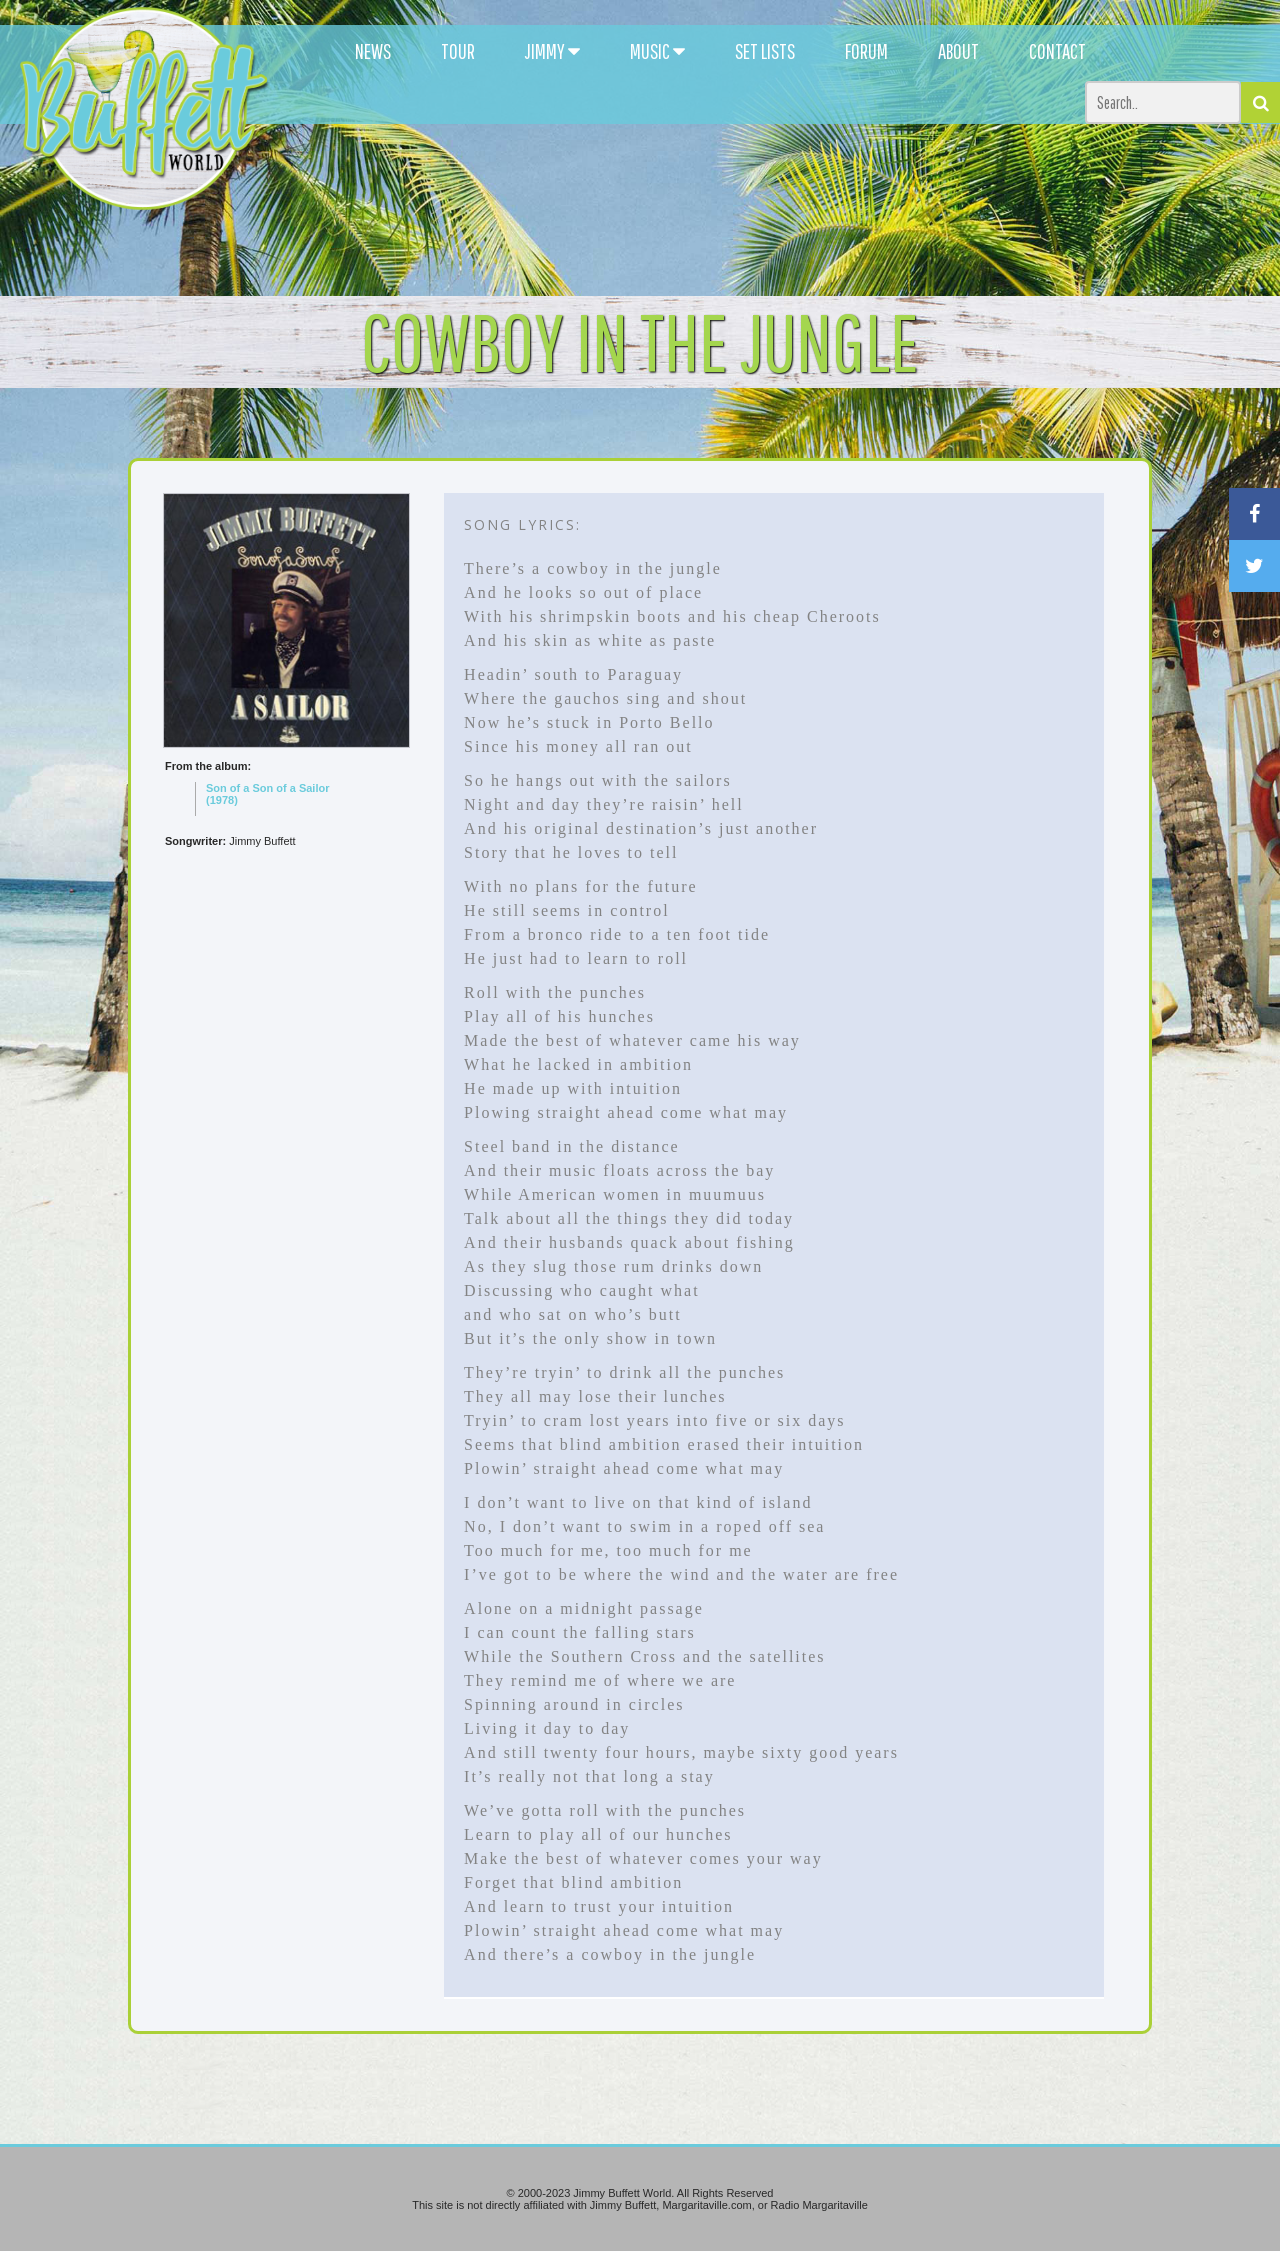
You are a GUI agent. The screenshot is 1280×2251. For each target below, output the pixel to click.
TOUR (458, 51)
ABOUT (958, 51)
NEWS (373, 51)
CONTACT (1057, 51)
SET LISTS (765, 51)
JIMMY (552, 51)
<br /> (287, 1031)
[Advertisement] (782, 180)
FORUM (866, 51)
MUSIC (657, 51)
